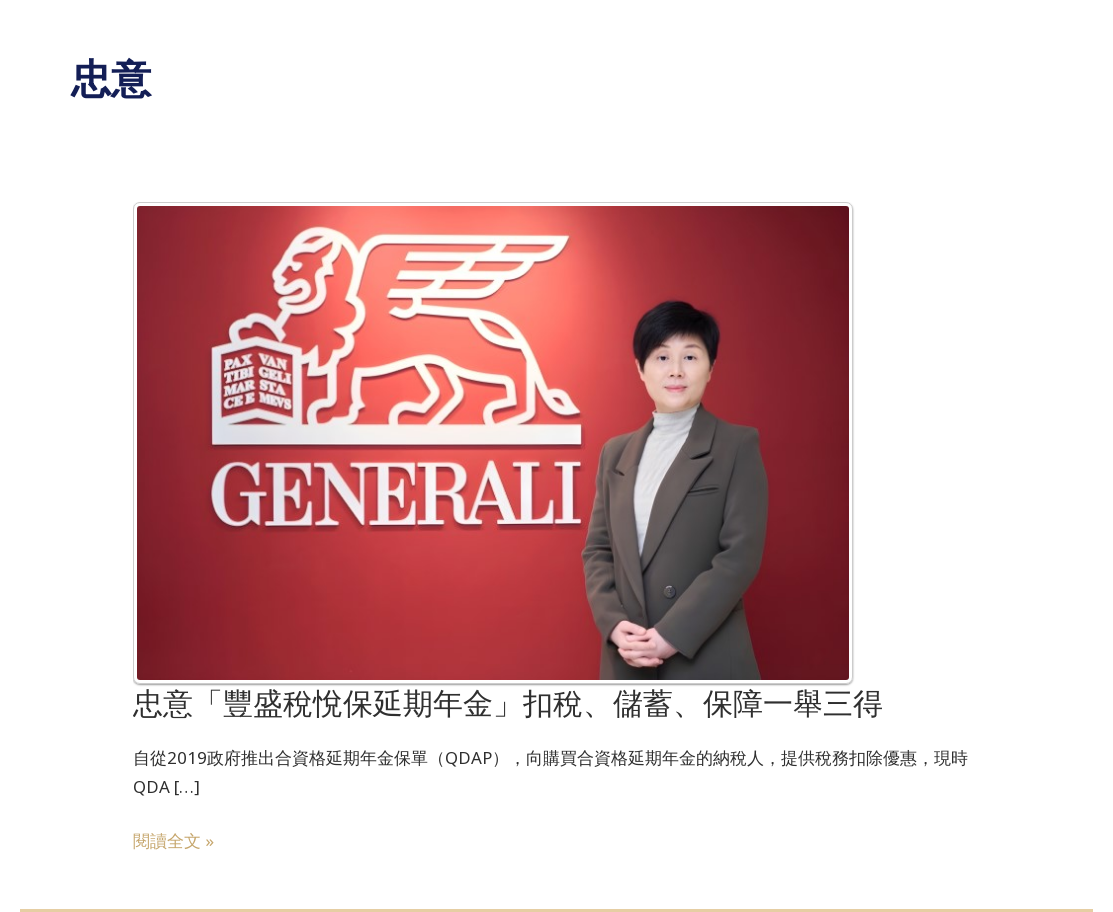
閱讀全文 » (173, 839)
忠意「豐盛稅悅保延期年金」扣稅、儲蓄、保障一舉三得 (508, 703)
